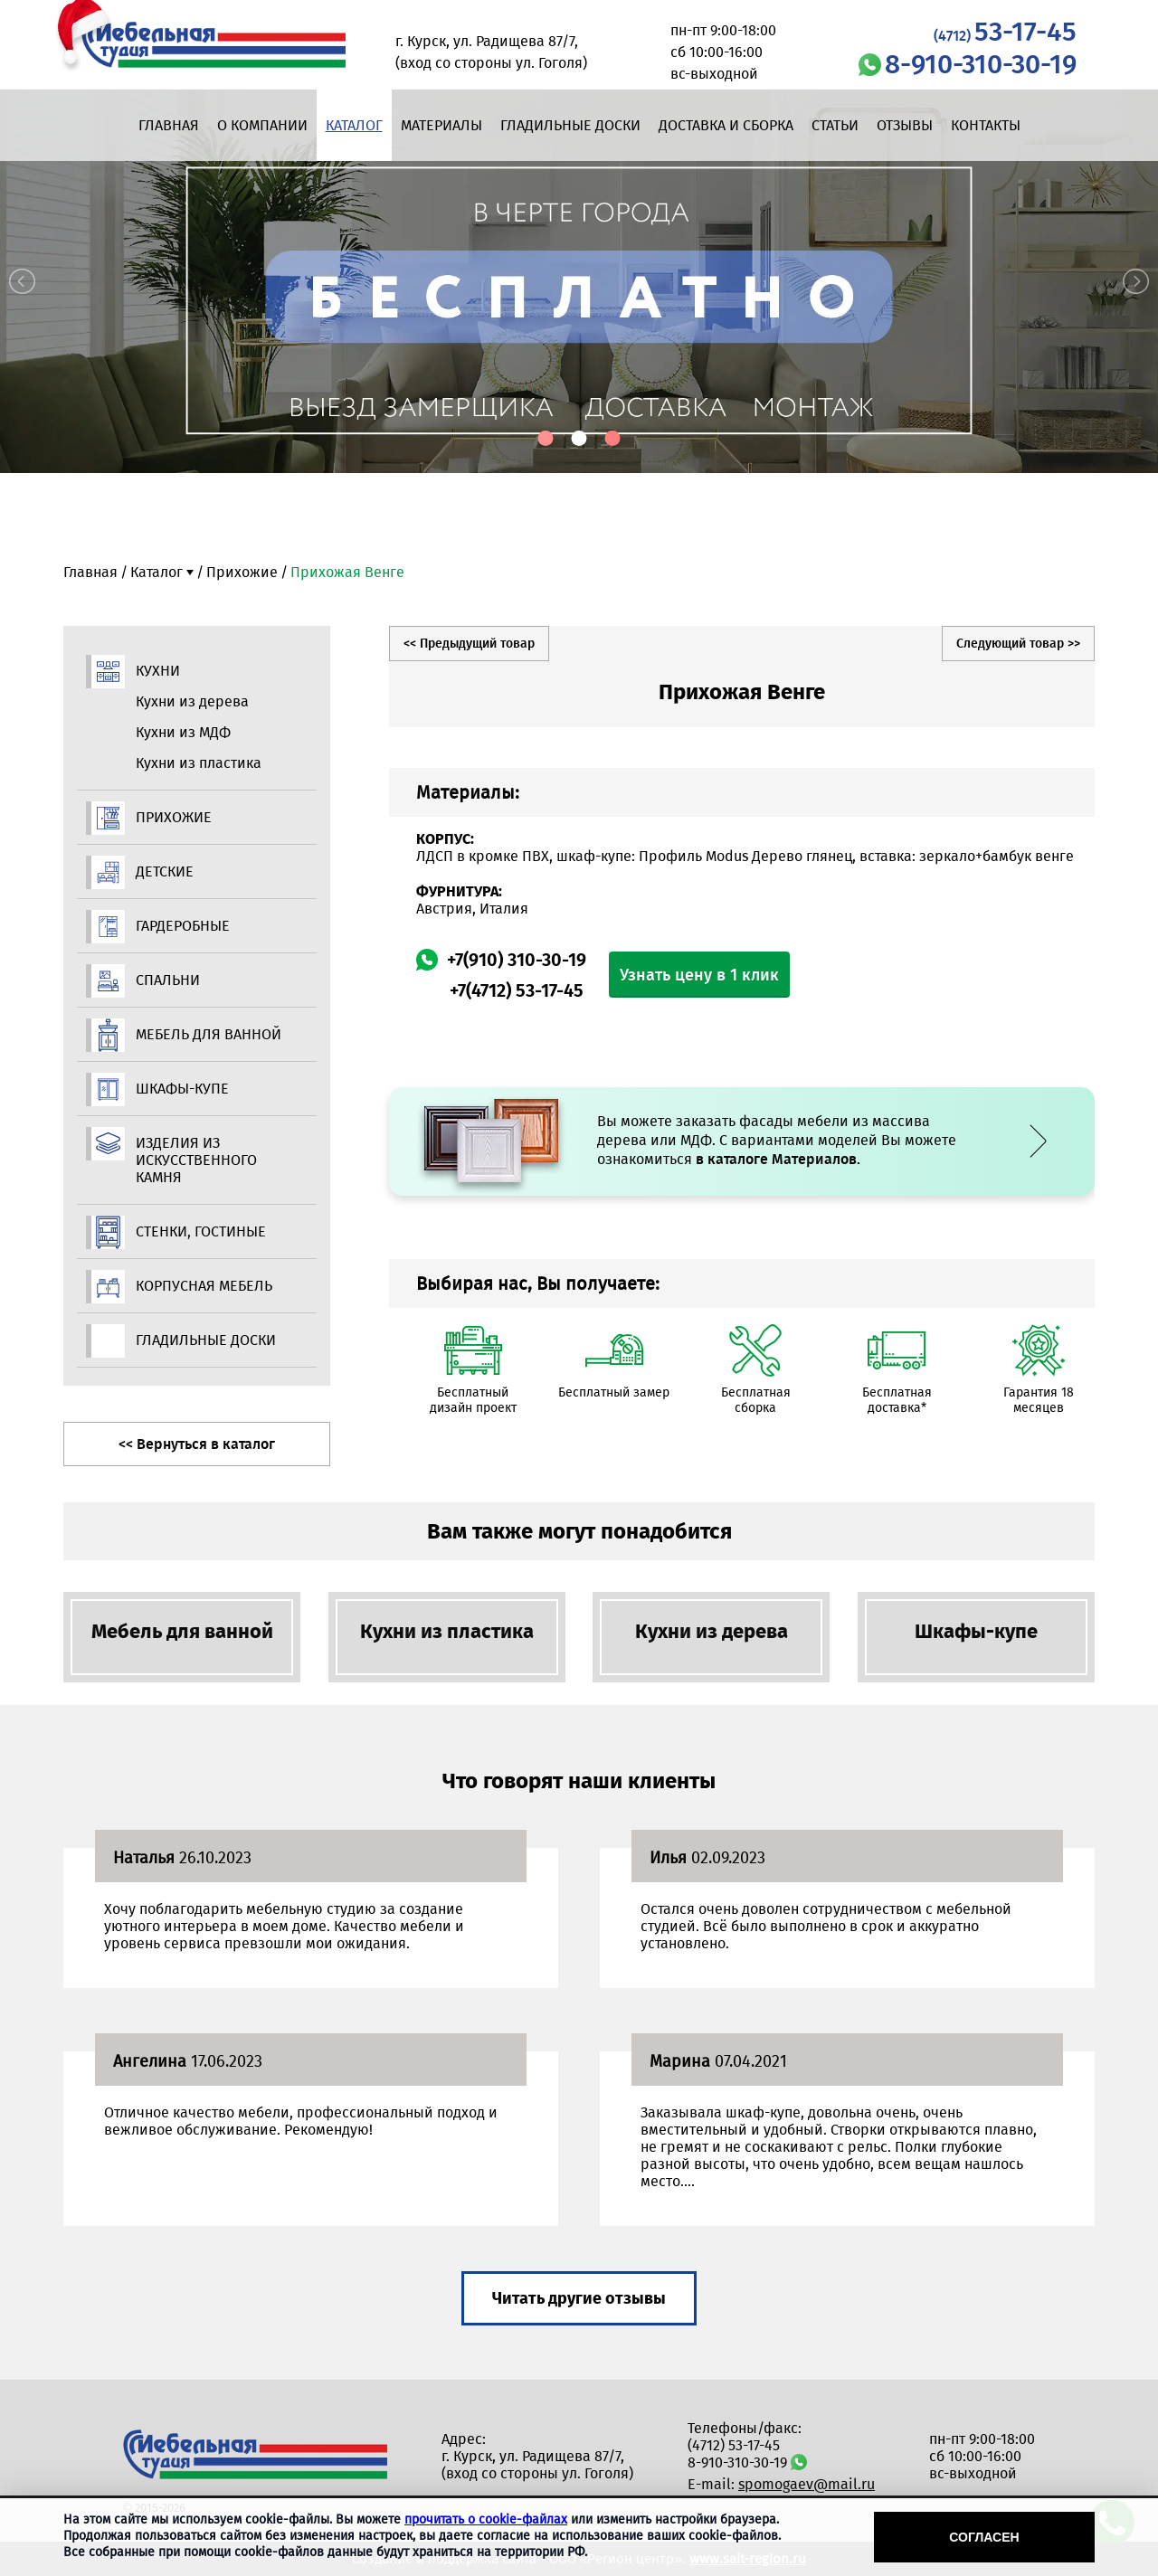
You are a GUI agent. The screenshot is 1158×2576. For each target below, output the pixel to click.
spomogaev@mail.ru (806, 2484)
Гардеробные (183, 925)
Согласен (984, 2537)
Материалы (441, 125)
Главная (168, 125)
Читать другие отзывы (579, 2298)
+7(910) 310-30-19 (516, 960)
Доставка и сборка (726, 125)
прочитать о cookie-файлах (485, 2519)
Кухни (158, 670)
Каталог (354, 125)
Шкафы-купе (182, 1088)
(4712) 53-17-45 (734, 2445)
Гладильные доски (570, 125)
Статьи (835, 125)
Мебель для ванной (208, 1034)
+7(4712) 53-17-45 (517, 990)
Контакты (985, 125)
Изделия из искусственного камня (196, 1160)
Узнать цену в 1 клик (699, 975)
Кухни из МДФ (183, 732)
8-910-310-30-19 (981, 64)
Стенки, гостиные (201, 1231)
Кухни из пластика (198, 763)
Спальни (168, 980)
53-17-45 (1005, 31)
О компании (262, 125)
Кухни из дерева (192, 701)
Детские (165, 871)
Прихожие (242, 572)
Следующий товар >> (1018, 643)
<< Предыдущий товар (469, 643)
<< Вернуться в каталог (197, 1444)
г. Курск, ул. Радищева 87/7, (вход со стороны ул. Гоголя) (537, 2465)
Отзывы (905, 125)
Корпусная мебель (204, 1285)
